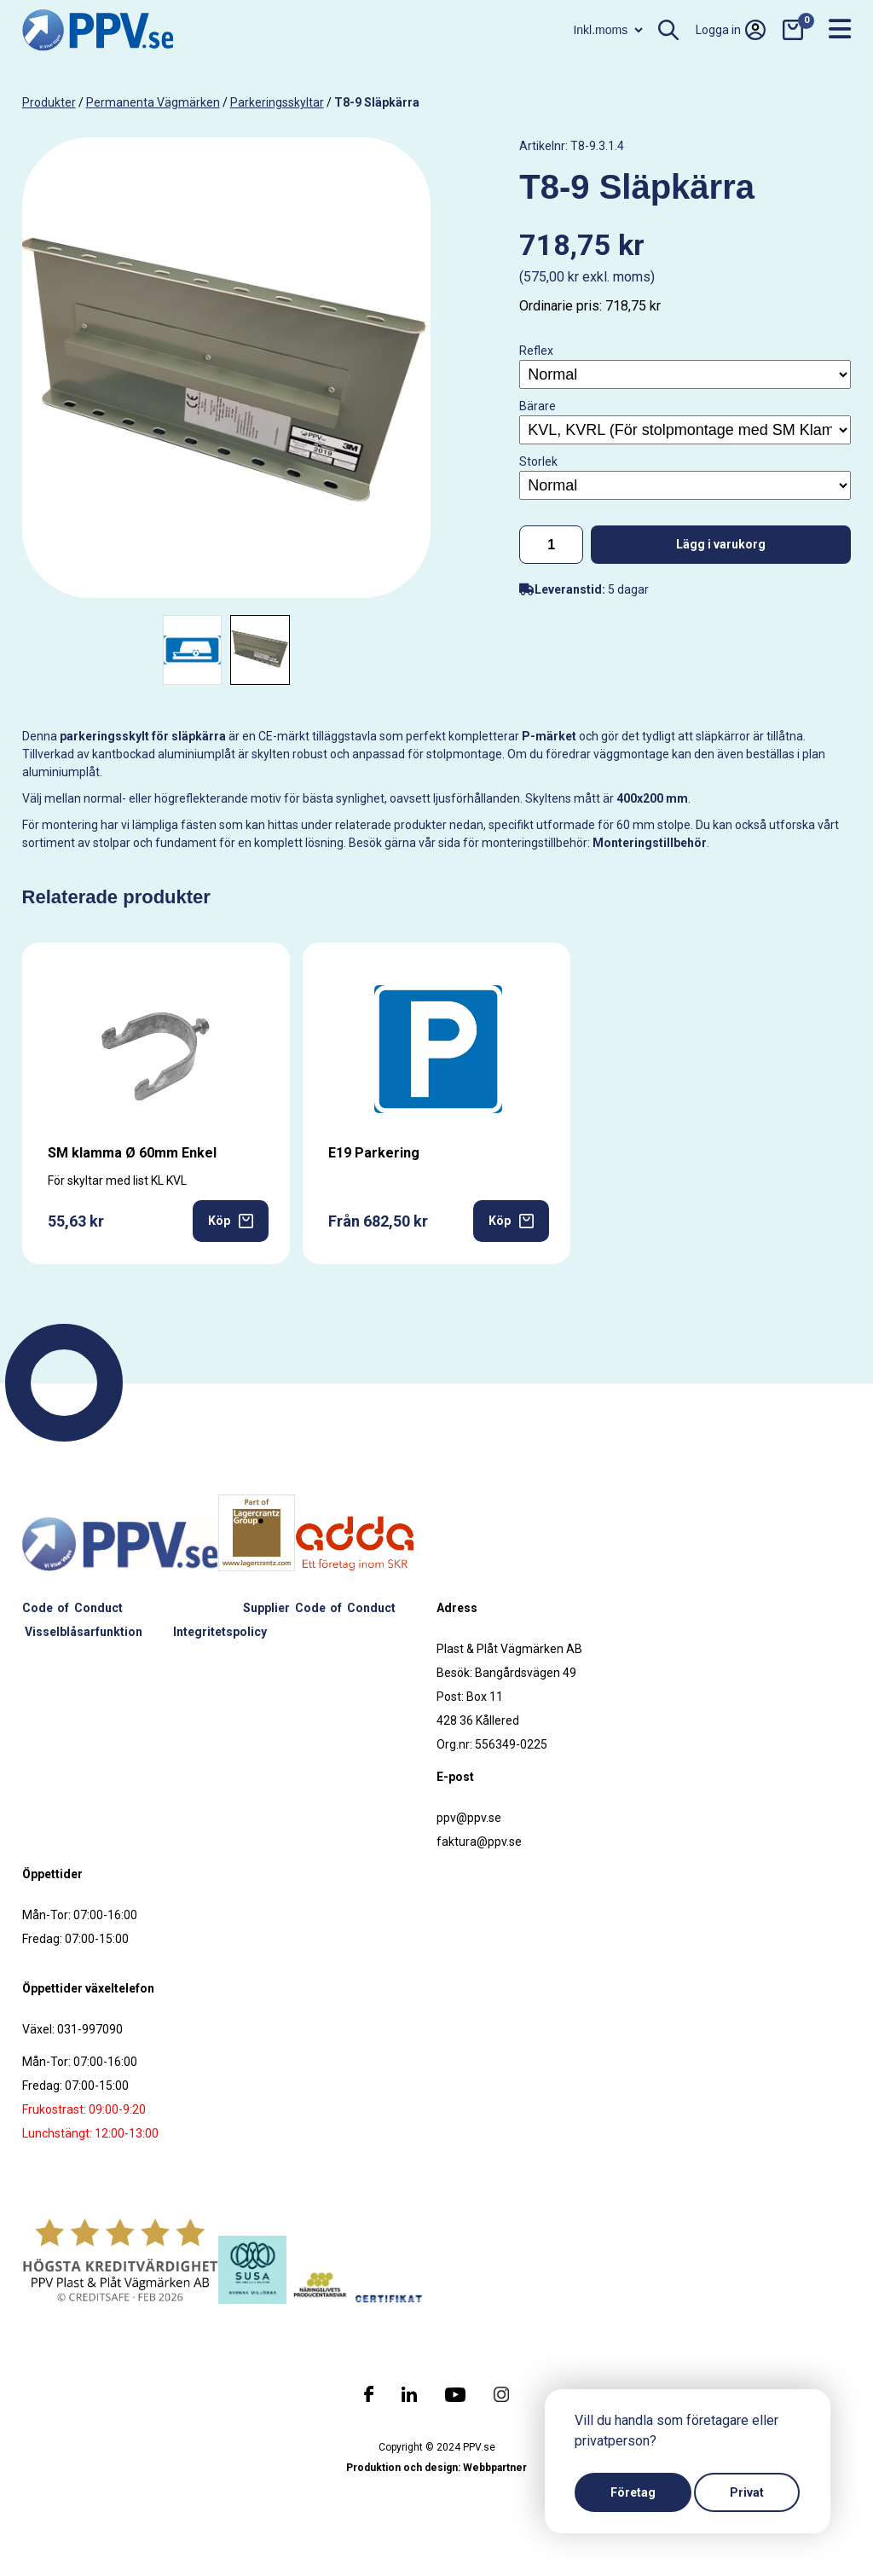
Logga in (731, 30)
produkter (49, 102)
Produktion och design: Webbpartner (436, 2468)
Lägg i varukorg (721, 544)
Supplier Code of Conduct (319, 1608)
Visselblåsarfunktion (83, 1632)
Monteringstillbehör (650, 843)
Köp (230, 1221)
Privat (747, 2492)
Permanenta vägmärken (153, 102)
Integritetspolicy (220, 1632)
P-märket (549, 736)
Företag (633, 2492)
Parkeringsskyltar (277, 102)
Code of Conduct (72, 1608)
